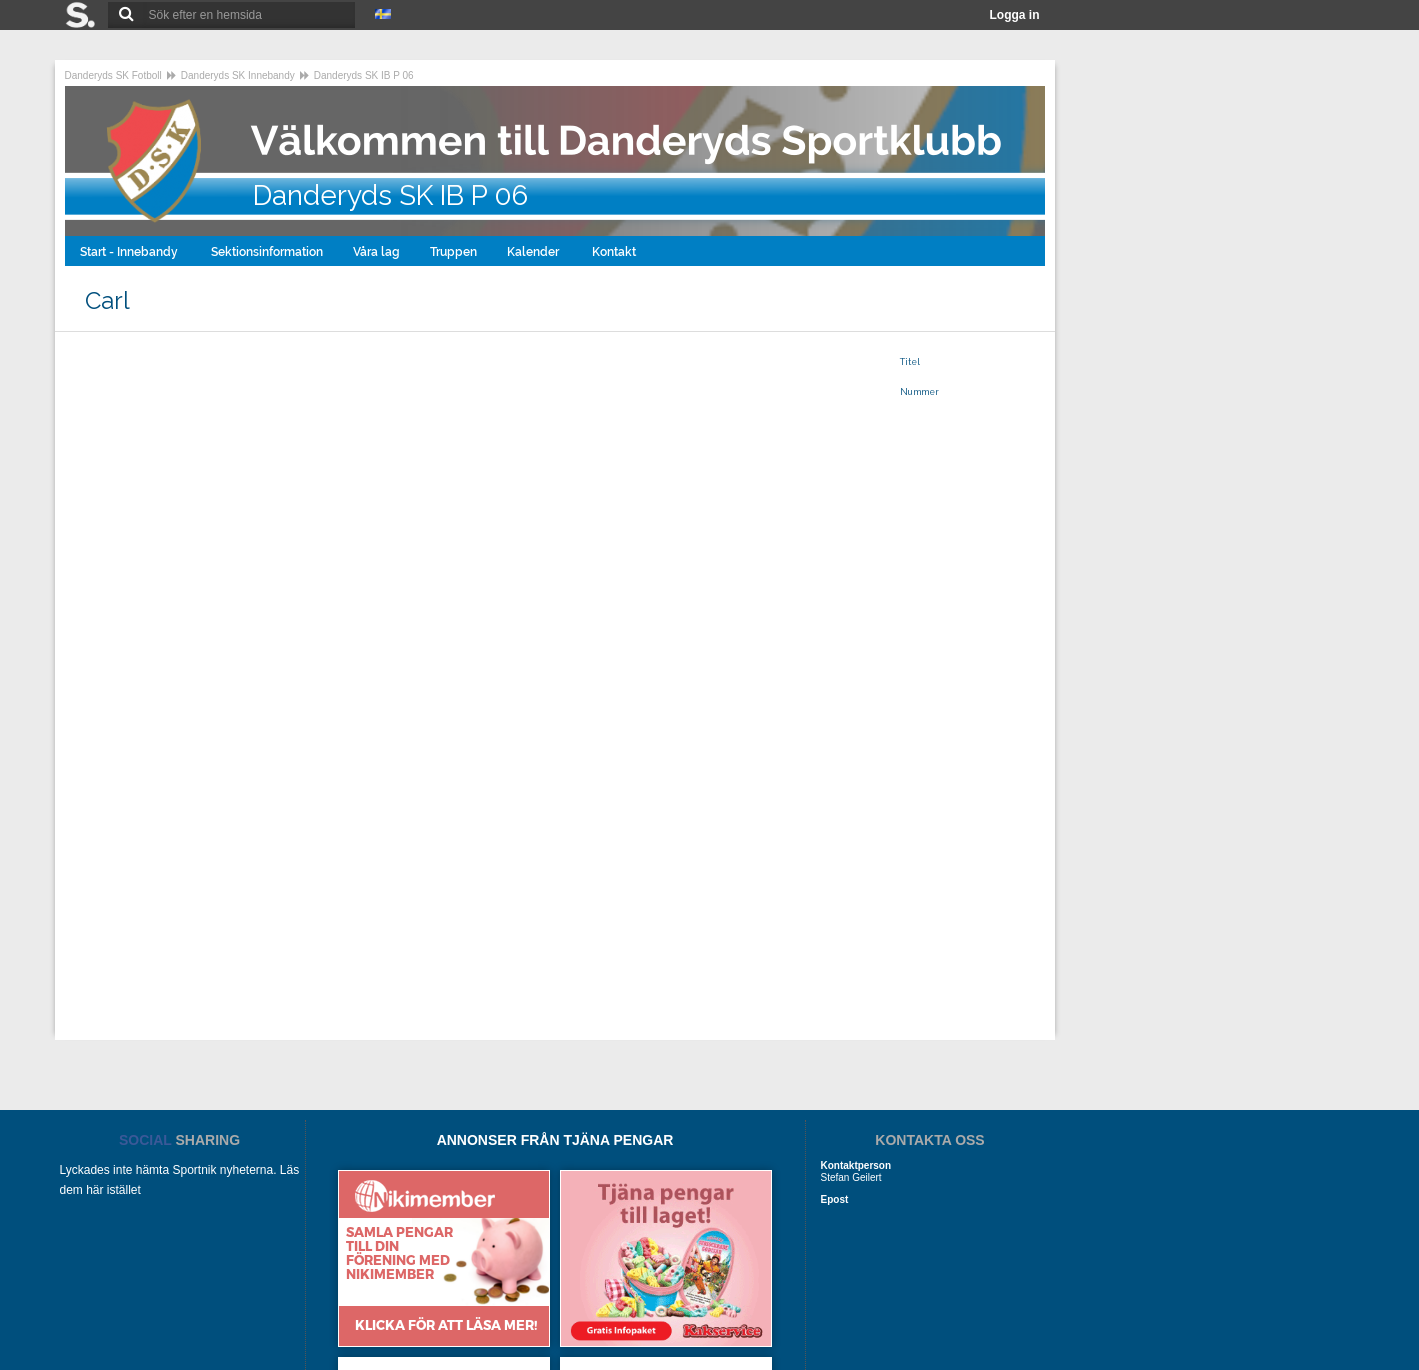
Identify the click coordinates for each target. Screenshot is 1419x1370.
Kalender (534, 252)
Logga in (1015, 15)
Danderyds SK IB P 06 (364, 75)
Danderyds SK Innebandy (238, 75)
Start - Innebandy (130, 252)
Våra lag (376, 252)
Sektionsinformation (267, 252)
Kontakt (615, 252)
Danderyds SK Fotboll (113, 75)
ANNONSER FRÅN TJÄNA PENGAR (555, 1140)
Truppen (453, 252)
